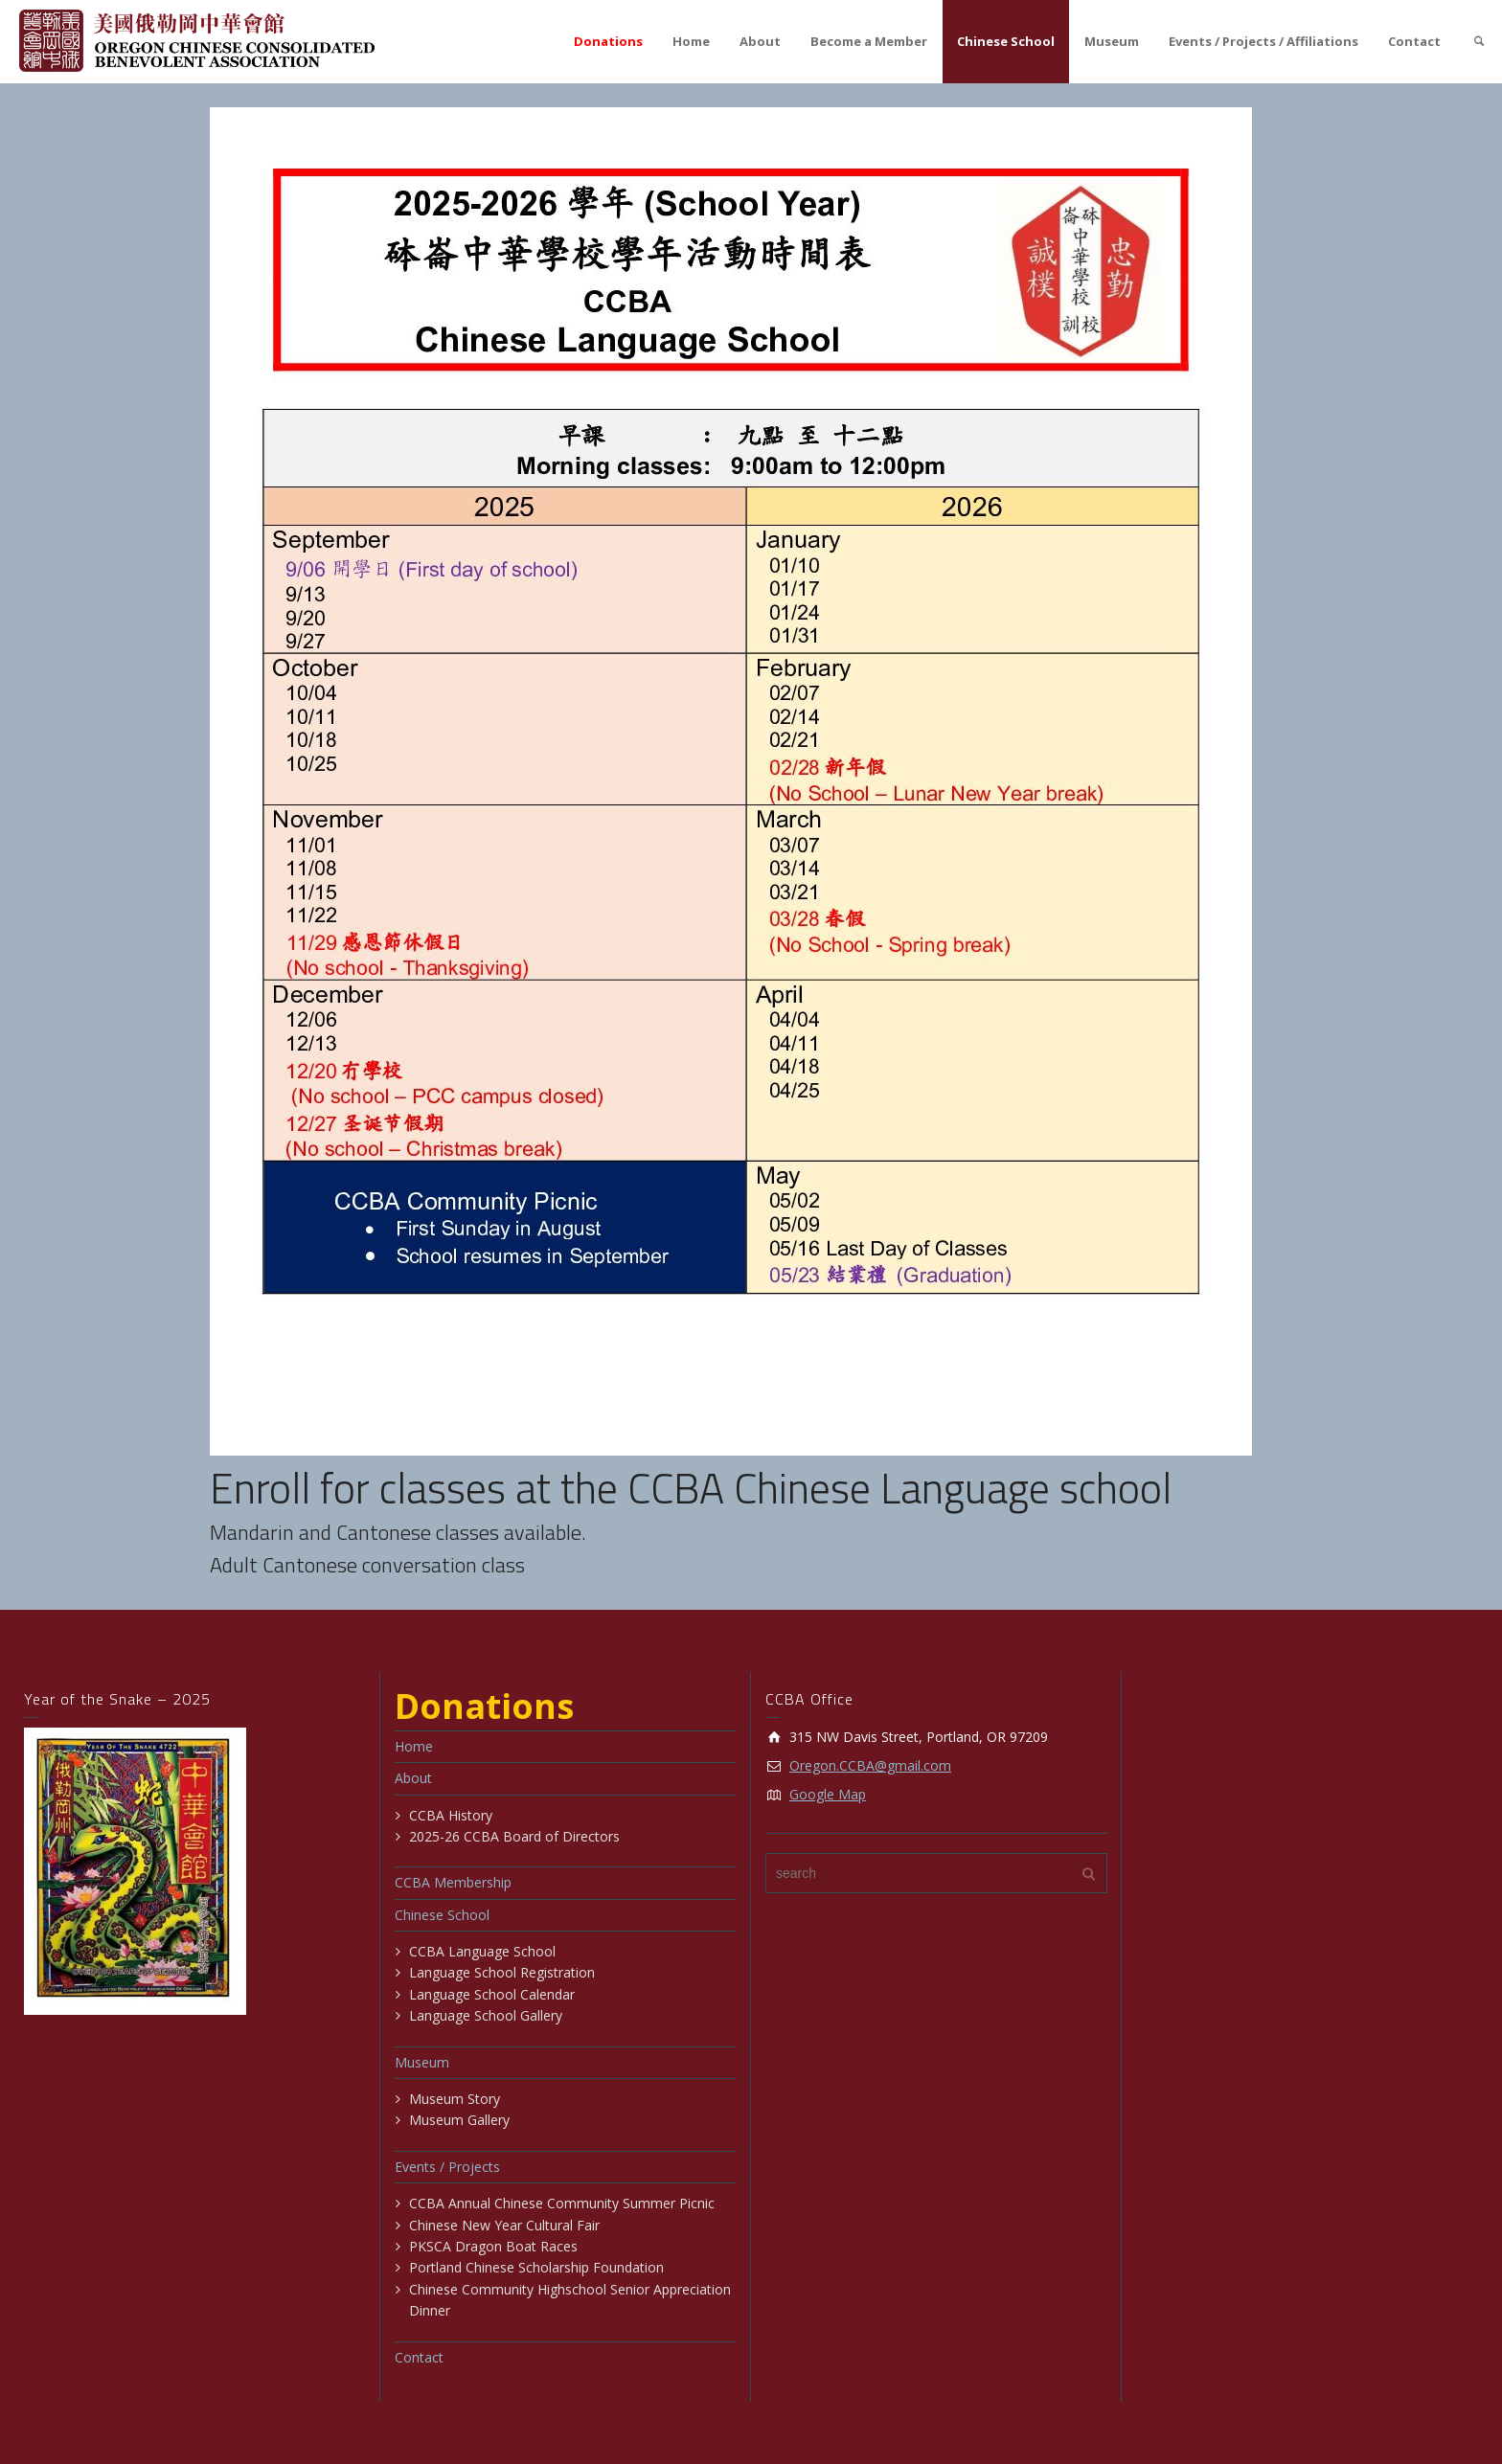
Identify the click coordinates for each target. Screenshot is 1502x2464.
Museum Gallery (459, 2120)
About (760, 41)
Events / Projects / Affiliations (1263, 41)
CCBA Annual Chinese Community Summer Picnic (562, 2203)
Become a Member (868, 41)
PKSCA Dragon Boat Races (493, 2246)
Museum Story (454, 2099)
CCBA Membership (453, 1882)
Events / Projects (447, 2167)
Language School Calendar (492, 1994)
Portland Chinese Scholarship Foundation (536, 2267)
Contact (1414, 41)
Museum (1111, 41)
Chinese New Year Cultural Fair (504, 2225)
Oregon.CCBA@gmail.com (870, 1765)
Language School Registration (502, 1972)
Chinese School (1006, 41)
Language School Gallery (485, 2015)
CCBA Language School (482, 1951)
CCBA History (450, 1815)
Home (691, 41)
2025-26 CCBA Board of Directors (514, 1836)
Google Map (827, 1794)
